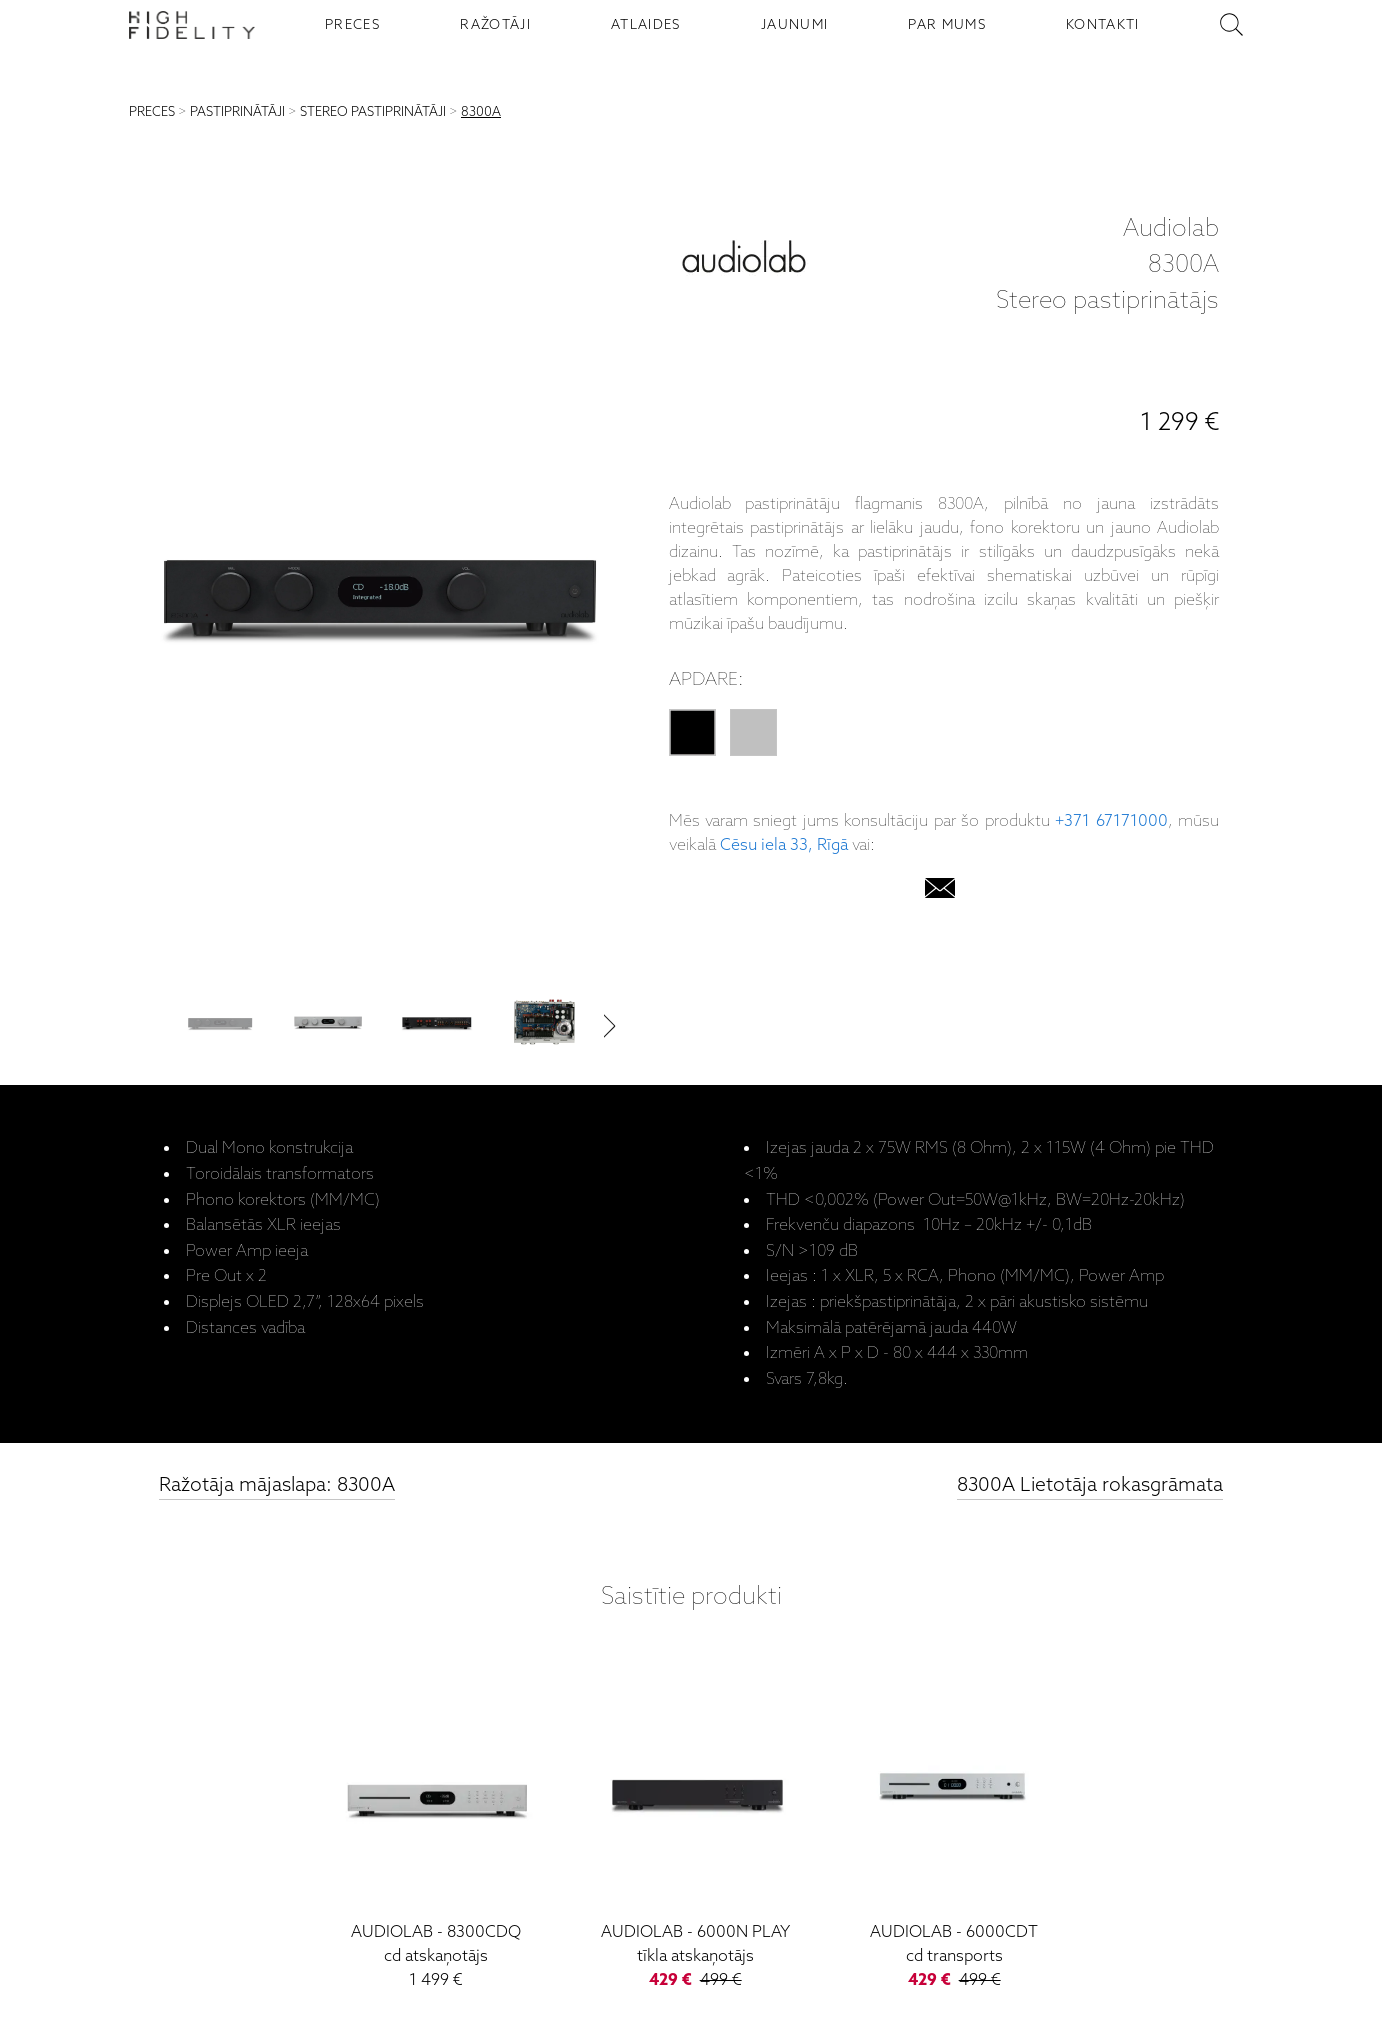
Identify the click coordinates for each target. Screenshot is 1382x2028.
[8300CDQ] (436, 1829)
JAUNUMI (794, 25)
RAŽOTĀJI (495, 25)
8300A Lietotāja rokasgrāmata (1090, 1485)
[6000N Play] (695, 1829)
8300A (481, 112)
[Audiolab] (744, 266)
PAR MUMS (947, 25)
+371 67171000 (1111, 821)
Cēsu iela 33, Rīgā (784, 845)
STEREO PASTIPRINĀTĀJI (373, 112)
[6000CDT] (954, 1829)
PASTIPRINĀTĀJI (237, 112)
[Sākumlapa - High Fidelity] (192, 25)
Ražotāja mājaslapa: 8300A (277, 1485)
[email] (940, 892)
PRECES (352, 25)
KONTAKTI (1103, 25)
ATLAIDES (646, 25)
